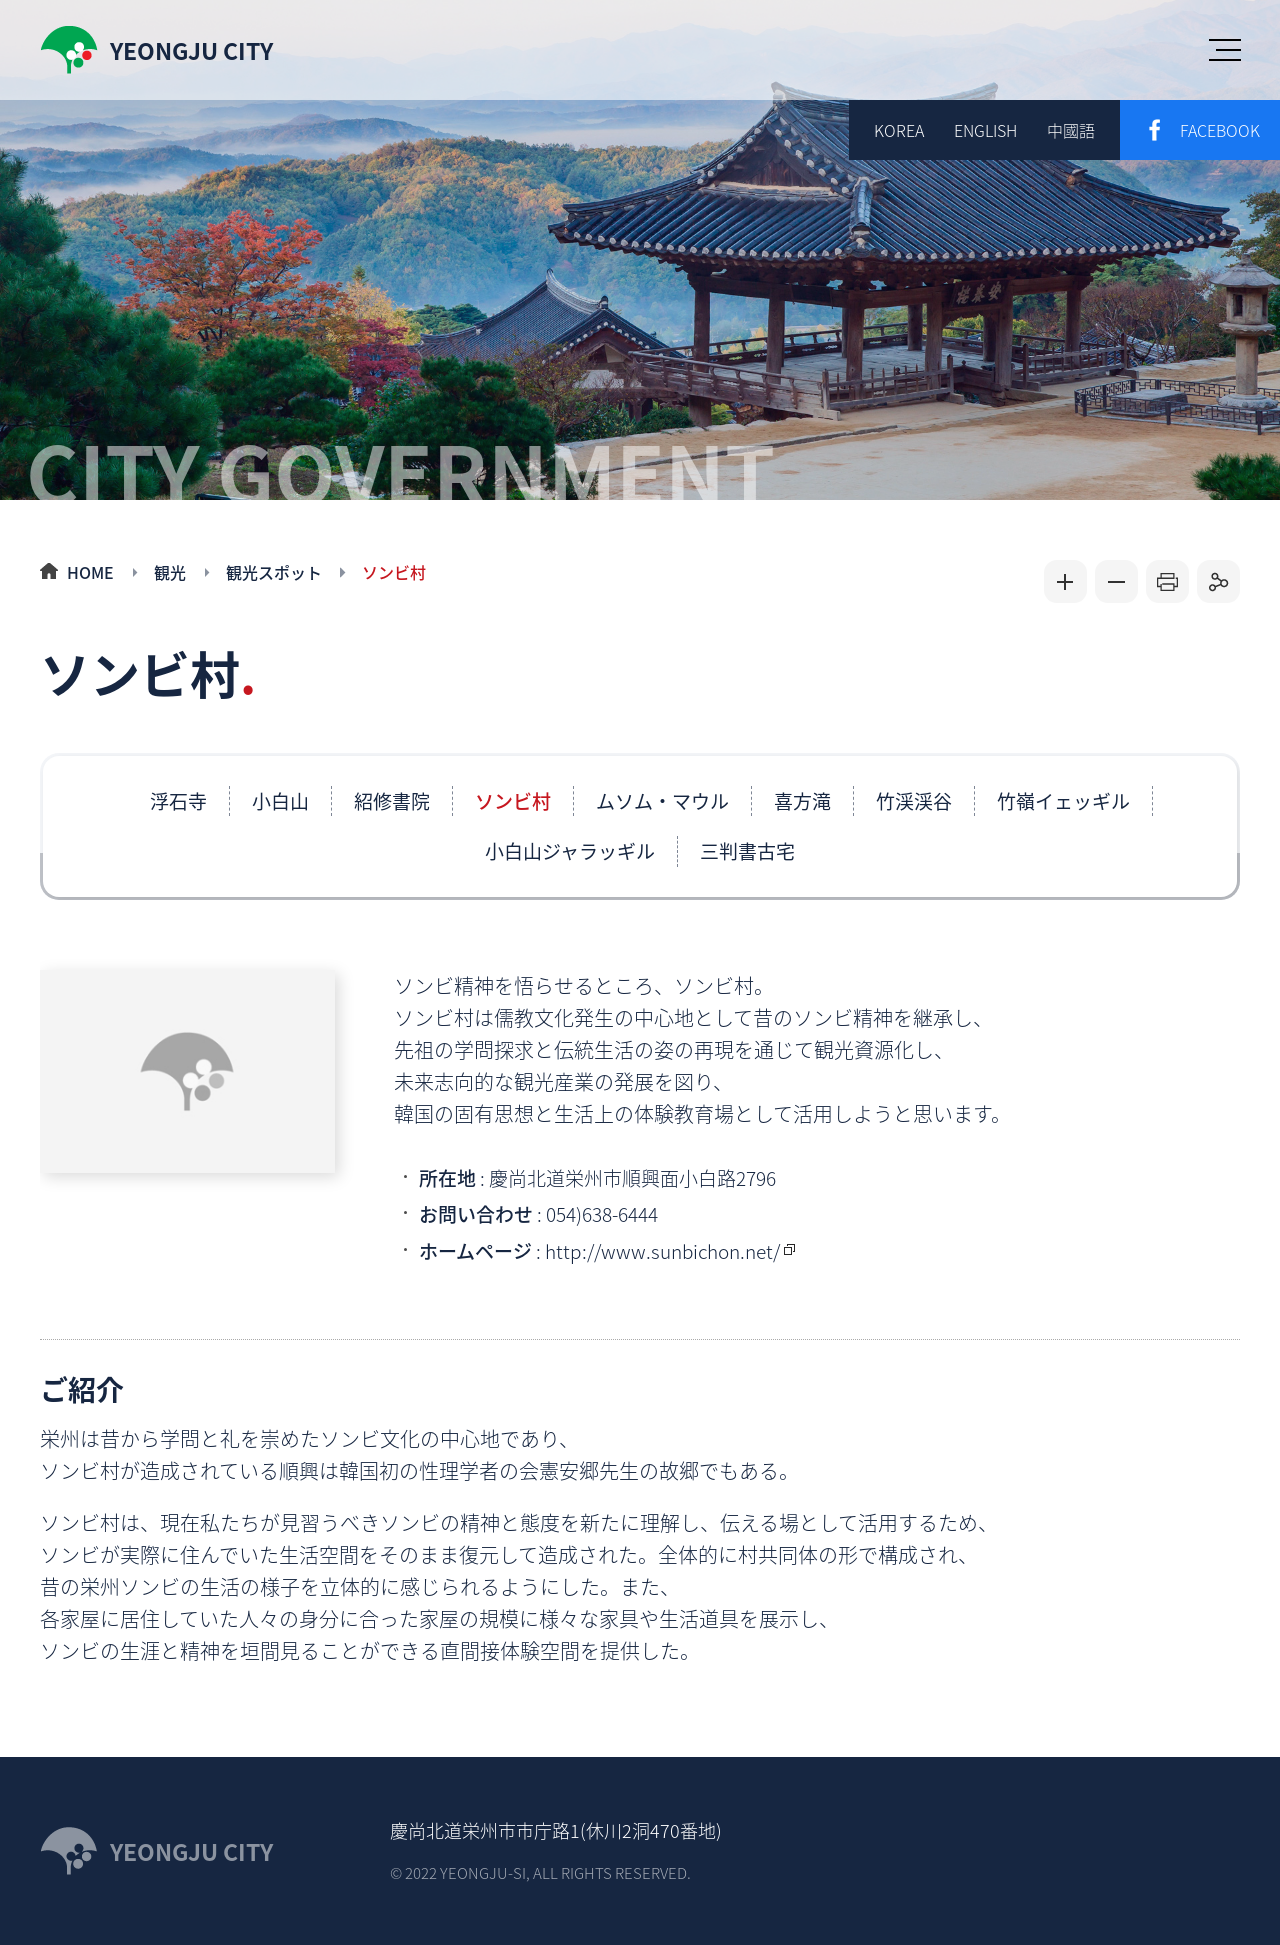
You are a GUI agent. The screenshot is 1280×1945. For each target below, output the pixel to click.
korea (899, 130)
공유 (1218, 581)
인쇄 (1167, 581)
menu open (1225, 50)
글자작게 (1116, 581)
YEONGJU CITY (191, 1851)
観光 (170, 572)
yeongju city (191, 50)
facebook (1220, 130)
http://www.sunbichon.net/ (662, 1251)
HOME (90, 572)
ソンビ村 (394, 572)
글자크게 (1065, 581)
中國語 (1071, 130)
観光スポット (274, 572)
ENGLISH (985, 130)
